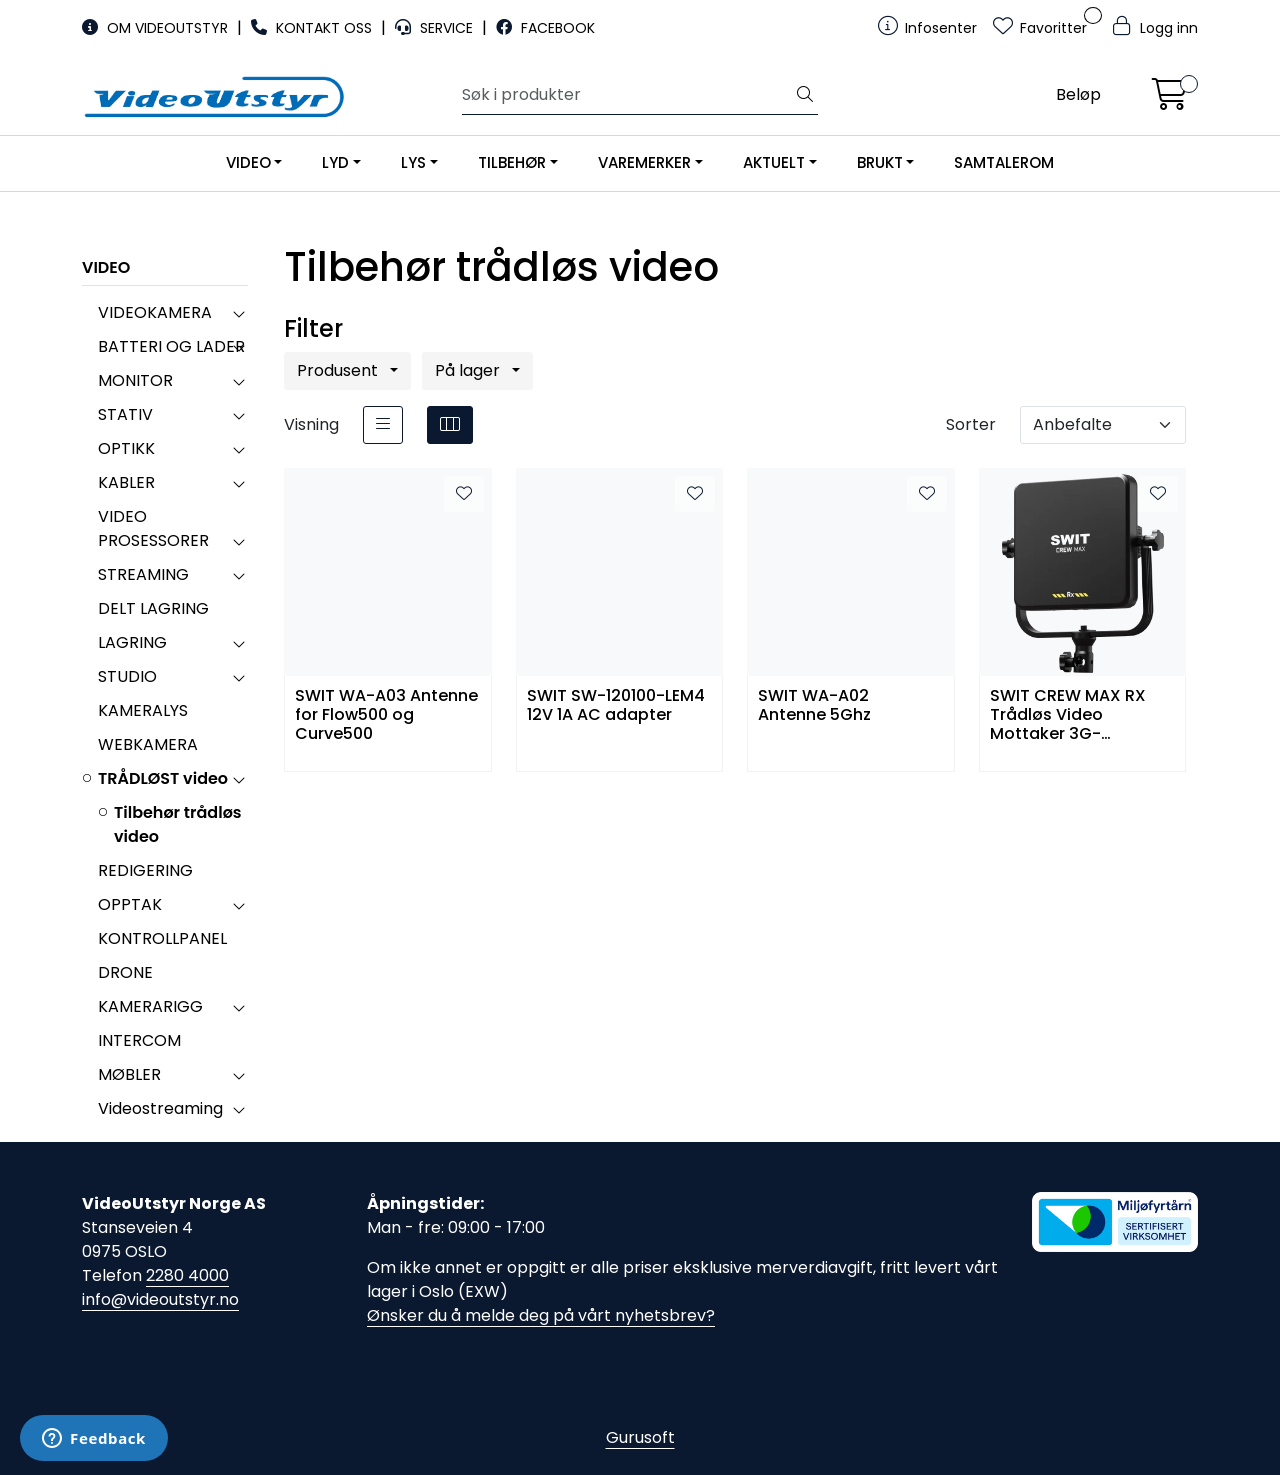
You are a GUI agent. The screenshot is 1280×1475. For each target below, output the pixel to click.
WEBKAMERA (148, 744)
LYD (335, 162)
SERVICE (436, 28)
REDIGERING (145, 870)
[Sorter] (1103, 425)
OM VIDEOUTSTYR (157, 28)
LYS (413, 162)
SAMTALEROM (1004, 162)
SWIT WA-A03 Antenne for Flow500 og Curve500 (386, 713)
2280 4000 (187, 1275)
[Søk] (627, 95)
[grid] (450, 425)
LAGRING (132, 642)
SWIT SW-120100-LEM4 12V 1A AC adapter (616, 706)
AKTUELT (774, 162)
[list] (383, 425)
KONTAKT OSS (313, 28)
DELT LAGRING (153, 608)
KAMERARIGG (150, 1006)
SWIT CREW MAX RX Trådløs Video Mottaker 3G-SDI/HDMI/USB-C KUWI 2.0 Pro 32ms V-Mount (1079, 713)
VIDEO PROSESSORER (153, 528)
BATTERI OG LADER (171, 346)
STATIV (125, 414)
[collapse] (238, 313)
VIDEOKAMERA (155, 312)
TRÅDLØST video (163, 778)
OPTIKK (126, 448)
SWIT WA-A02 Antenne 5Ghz (814, 706)
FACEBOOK (545, 28)
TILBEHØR (512, 162)
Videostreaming (160, 1108)
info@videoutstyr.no (160, 1299)
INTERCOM (139, 1040)
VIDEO (248, 162)
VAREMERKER (644, 162)
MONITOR (135, 380)
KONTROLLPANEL (162, 938)
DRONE (125, 972)
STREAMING (143, 574)
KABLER (126, 482)
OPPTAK (130, 904)
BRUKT (880, 162)
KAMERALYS (143, 710)
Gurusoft (640, 1437)
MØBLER (129, 1074)
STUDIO (127, 676)
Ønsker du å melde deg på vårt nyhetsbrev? (541, 1315)
